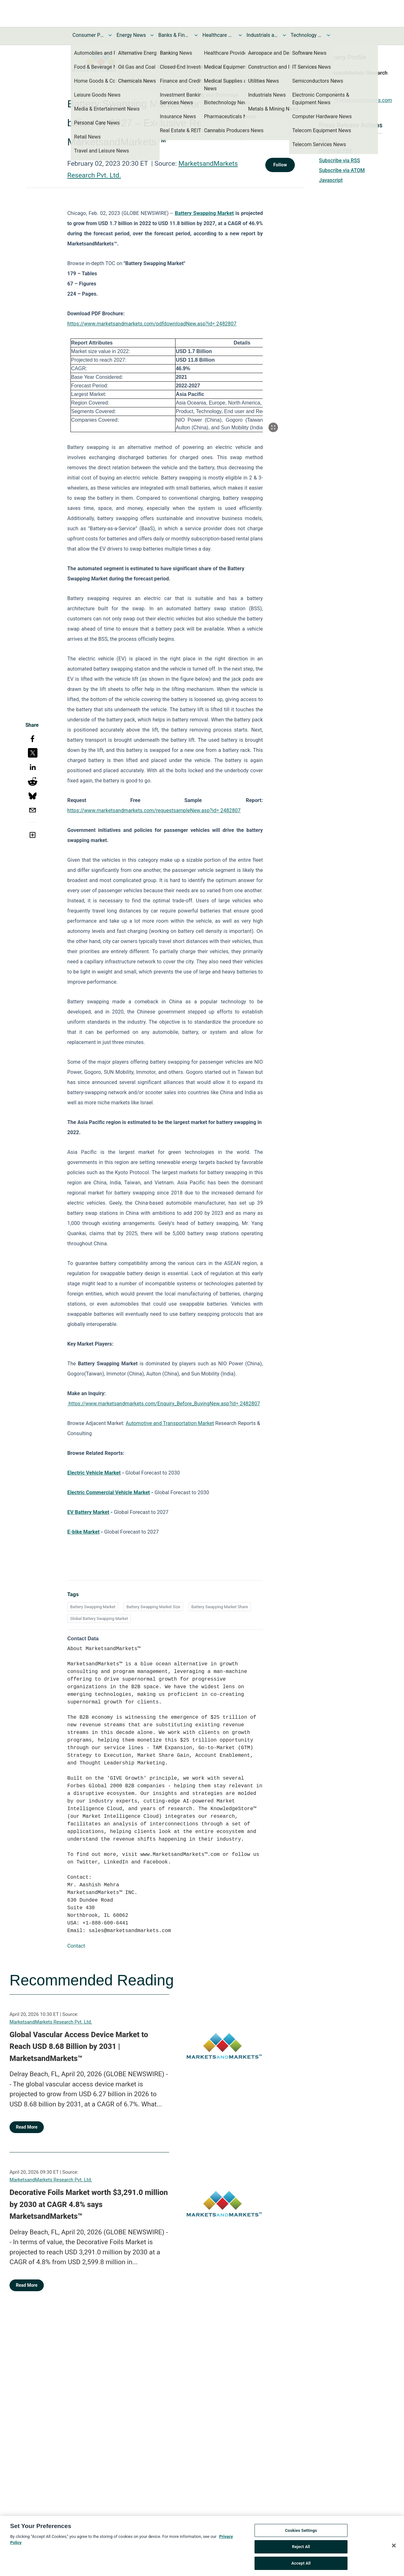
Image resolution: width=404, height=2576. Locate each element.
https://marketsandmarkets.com (355, 100)
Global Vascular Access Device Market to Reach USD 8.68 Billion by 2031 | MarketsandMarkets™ (79, 2046)
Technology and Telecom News (306, 35)
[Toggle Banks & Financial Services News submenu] (196, 35)
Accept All (301, 2566)
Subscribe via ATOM (342, 170)
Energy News (131, 35)
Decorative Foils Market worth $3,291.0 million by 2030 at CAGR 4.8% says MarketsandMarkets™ (89, 2204)
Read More (26, 2127)
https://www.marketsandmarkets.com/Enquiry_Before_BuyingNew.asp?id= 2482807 (163, 1404)
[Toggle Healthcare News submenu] (240, 35)
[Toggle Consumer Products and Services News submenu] (110, 35)
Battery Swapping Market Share (219, 1606)
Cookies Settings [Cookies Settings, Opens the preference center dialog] (301, 2534)
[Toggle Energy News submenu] (152, 35)
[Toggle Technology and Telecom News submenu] (328, 35)
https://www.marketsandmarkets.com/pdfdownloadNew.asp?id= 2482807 (151, 324)
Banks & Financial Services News (174, 35)
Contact (76, 1946)
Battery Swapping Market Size (153, 1606)
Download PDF (335, 151)
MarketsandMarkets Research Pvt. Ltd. (51, 2022)
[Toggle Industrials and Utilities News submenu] (284, 35)
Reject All (301, 2550)
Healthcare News (218, 35)
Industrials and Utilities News (262, 35)
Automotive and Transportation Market (170, 1423)
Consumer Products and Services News (88, 35)
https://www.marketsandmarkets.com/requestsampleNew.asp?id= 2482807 (154, 810)
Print (324, 141)
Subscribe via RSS (339, 160)
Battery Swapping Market (93, 1606)
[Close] (394, 2549)
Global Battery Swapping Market (99, 1618)
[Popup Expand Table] (273, 427)
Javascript (330, 180)
